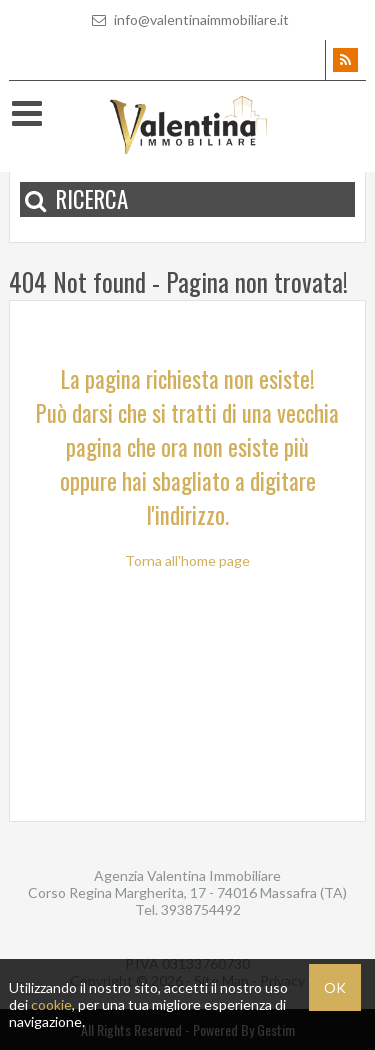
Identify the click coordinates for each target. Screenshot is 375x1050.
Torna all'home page (187, 560)
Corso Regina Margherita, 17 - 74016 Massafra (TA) (187, 892)
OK (335, 987)
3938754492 (201, 909)
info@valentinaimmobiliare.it (188, 19)
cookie (51, 1004)
